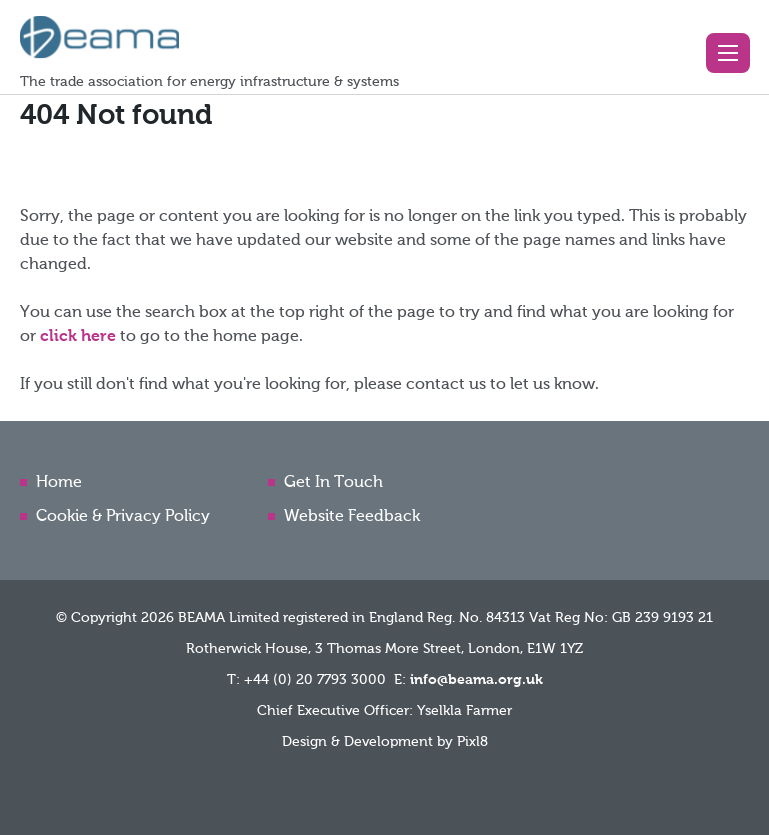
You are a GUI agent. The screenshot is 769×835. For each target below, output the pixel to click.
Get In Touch (333, 483)
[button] (728, 53)
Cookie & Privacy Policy (123, 517)
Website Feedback (352, 517)
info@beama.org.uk (476, 680)
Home (59, 483)
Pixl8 (472, 742)
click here (78, 337)
